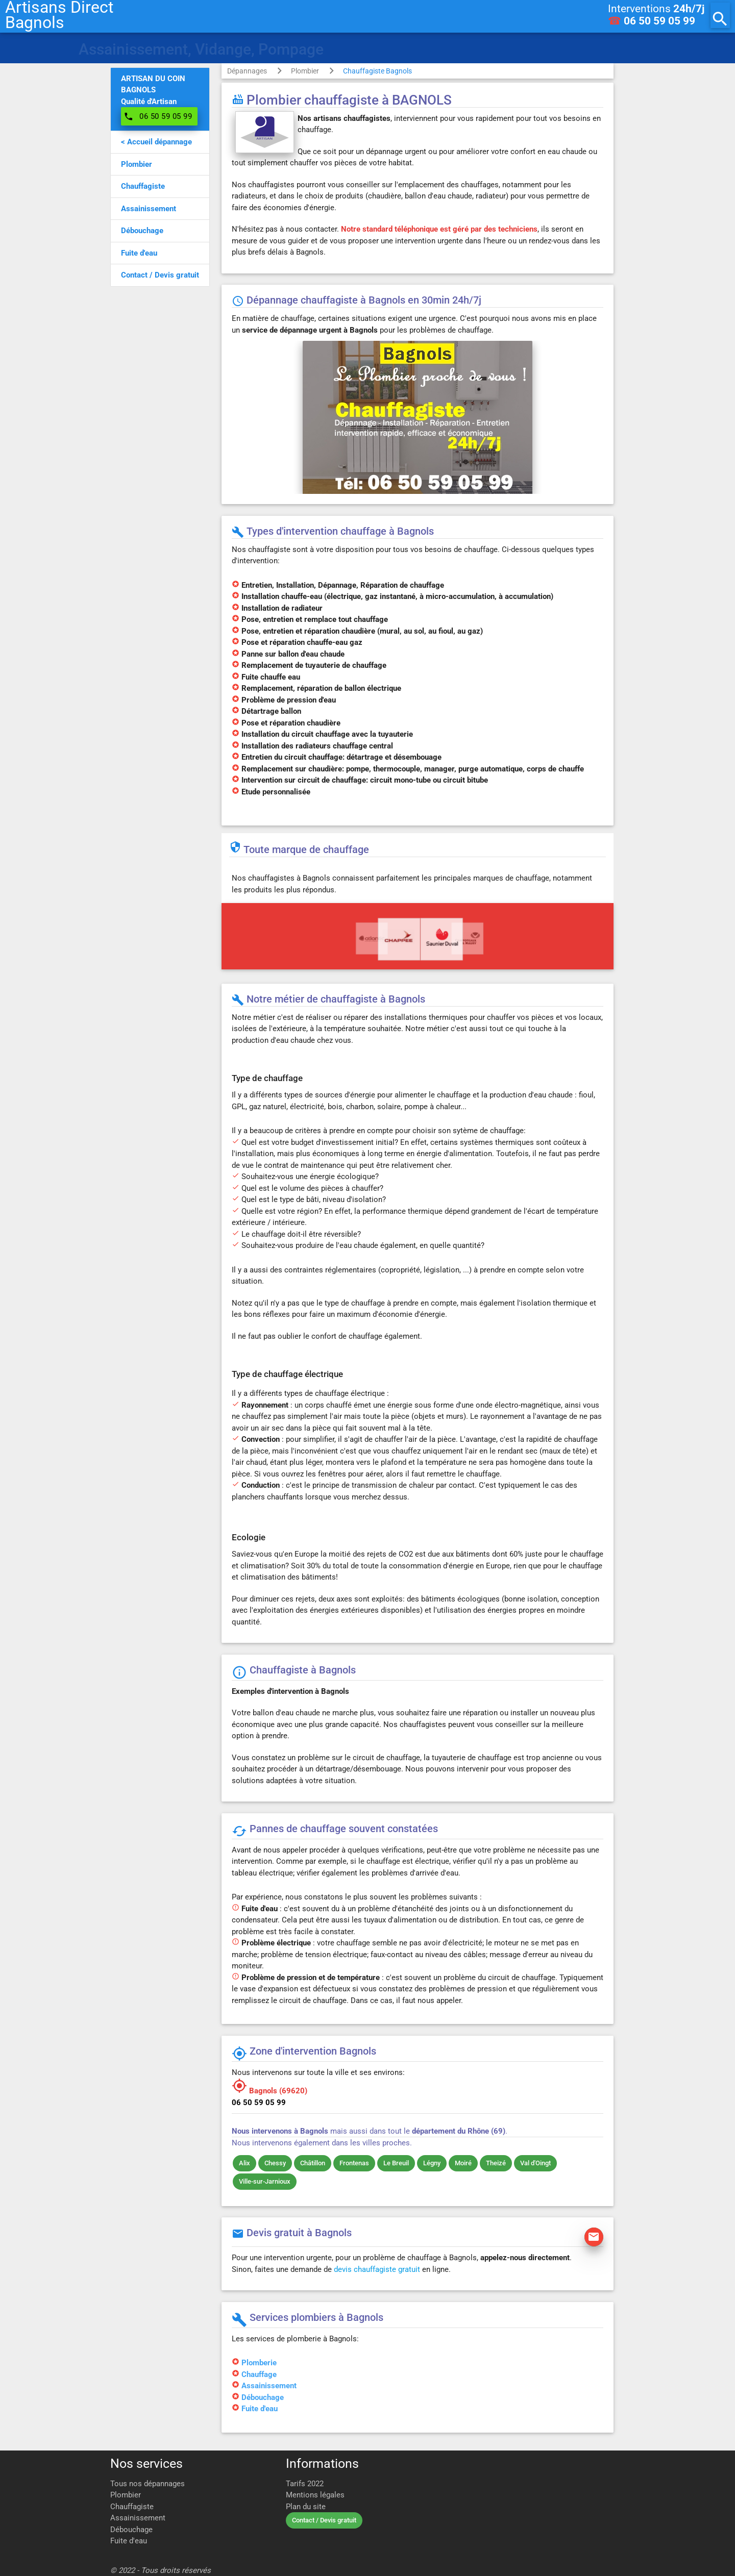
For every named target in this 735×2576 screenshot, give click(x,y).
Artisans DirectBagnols (59, 15)
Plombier (305, 71)
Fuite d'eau (259, 2408)
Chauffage (259, 2374)
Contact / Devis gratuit (324, 2520)
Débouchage (262, 2397)
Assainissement (269, 2385)
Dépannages (247, 71)
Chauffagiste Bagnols (377, 71)
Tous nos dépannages (147, 2483)
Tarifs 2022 (305, 2483)
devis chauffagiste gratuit (377, 2269)
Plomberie (259, 2362)
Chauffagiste (132, 2506)
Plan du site (306, 2506)
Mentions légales (315, 2494)
